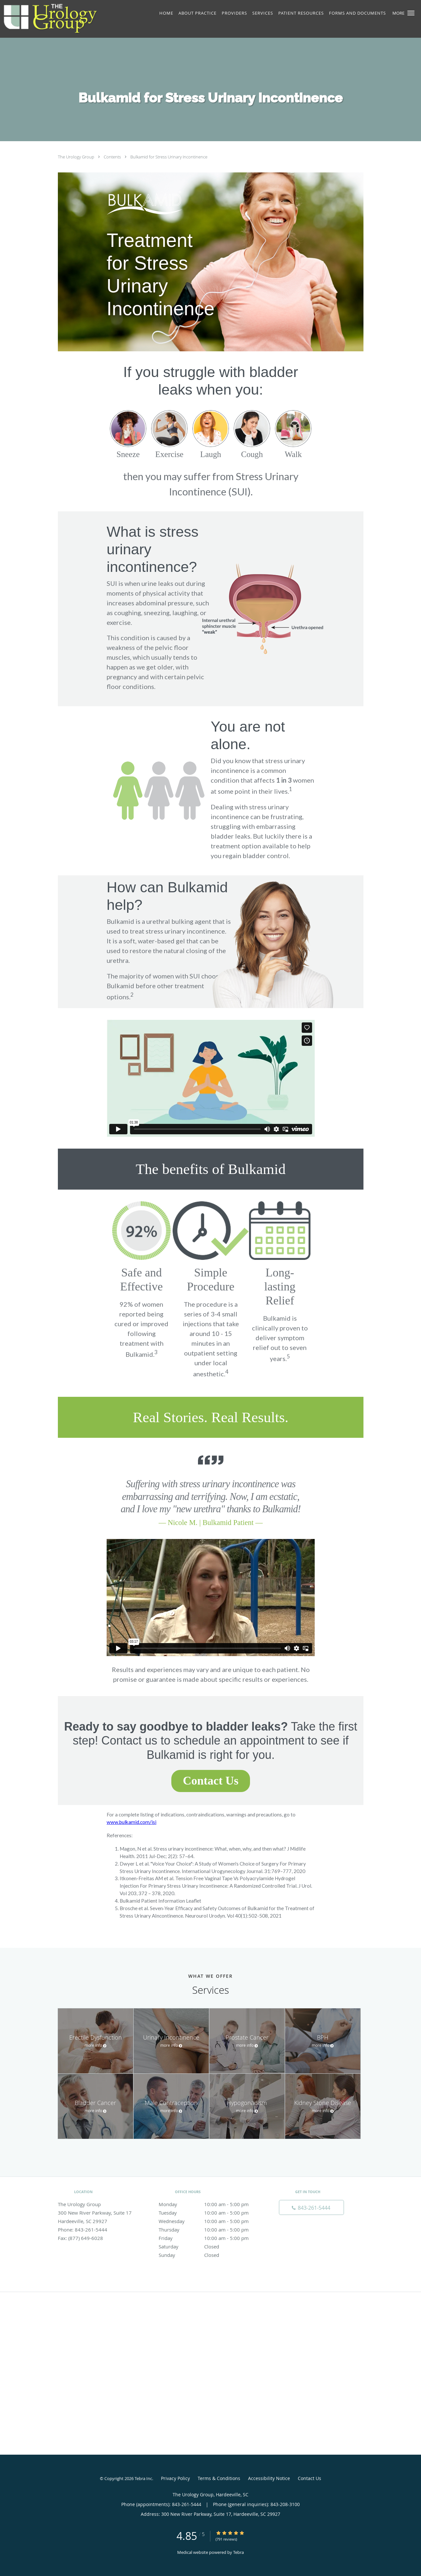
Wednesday (209, 2221)
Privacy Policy (175, 2478)
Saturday (209, 2246)
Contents (113, 157)
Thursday (209, 2229)
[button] (410, 13)
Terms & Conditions (219, 2478)
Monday (209, 2204)
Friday (209, 2238)
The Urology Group (76, 157)
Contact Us (309, 2478)
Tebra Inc (143, 2478)
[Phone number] (311, 2207)
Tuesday (209, 2212)
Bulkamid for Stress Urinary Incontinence (168, 157)
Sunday (209, 2255)
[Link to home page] (67, 19)
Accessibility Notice (269, 2478)
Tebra (238, 2552)
